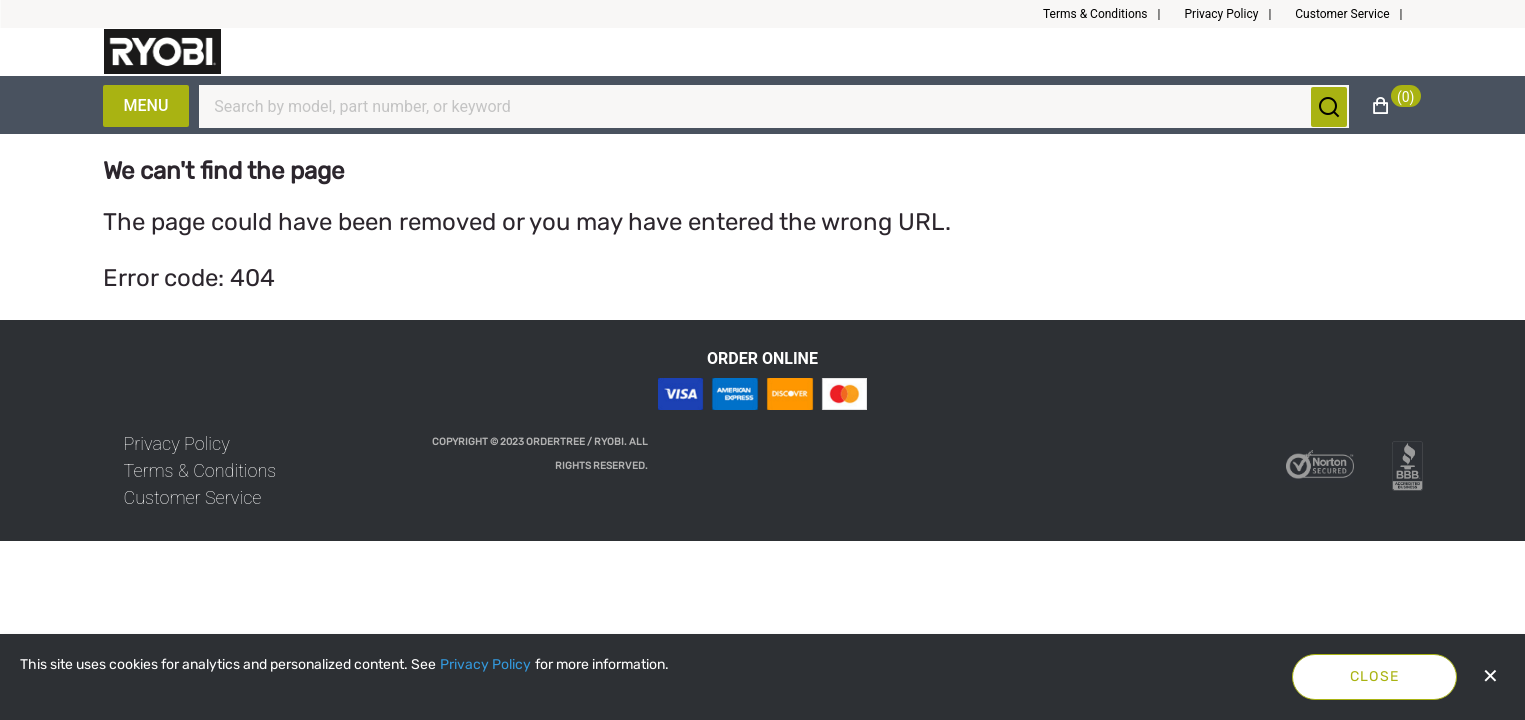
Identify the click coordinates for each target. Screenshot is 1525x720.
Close (1375, 676)
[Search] (761, 107)
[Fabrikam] (163, 51)
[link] (177, 443)
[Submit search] (1329, 107)
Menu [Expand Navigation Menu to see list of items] (146, 105)
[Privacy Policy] (485, 665)
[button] (1110, 14)
